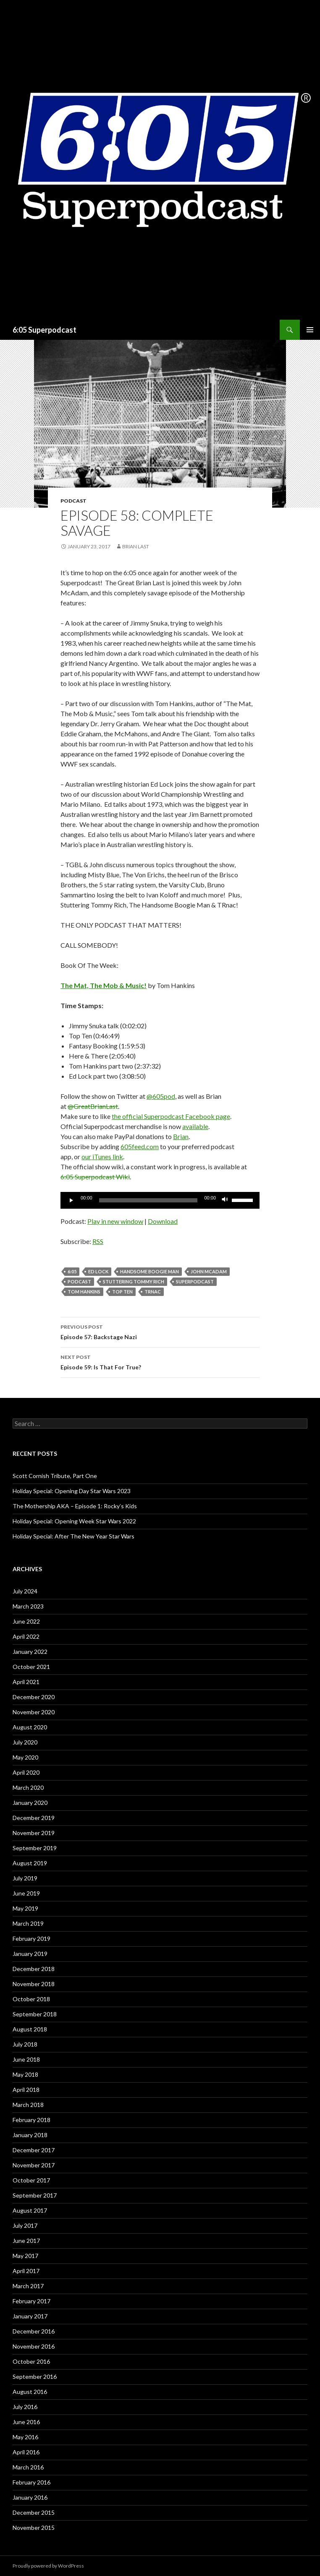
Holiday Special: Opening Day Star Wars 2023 (72, 1490)
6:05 (72, 1271)
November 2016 (34, 2346)
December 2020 (34, 1696)
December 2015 (34, 2512)
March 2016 (28, 2467)
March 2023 (28, 1606)
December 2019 (34, 1817)
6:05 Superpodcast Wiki (95, 1177)
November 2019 (34, 1832)
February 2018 (31, 2119)
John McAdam (209, 1271)
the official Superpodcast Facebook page (171, 1116)
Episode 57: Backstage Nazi (160, 1331)
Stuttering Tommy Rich (133, 1281)
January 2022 (30, 1651)
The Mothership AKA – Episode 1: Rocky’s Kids (75, 1506)
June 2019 (26, 1893)
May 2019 (25, 1908)
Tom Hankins (84, 1291)
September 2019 (35, 1847)
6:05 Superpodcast (44, 329)
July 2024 (25, 1591)
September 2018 (35, 2014)
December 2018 (34, 1968)
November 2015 (34, 2527)
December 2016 (34, 2331)
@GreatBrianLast (93, 1106)
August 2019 (30, 1863)
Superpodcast (195, 1281)
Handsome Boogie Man (149, 1271)
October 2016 (31, 2361)
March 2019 (28, 1923)
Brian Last (135, 546)
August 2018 (30, 2029)
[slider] (148, 1200)
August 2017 (30, 2210)
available (195, 1126)
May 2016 (25, 2436)
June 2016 (26, 2421)
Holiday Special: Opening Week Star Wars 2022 (74, 1521)
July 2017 (25, 2225)
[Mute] (225, 1200)
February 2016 (31, 2482)
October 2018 (31, 1998)
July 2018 (25, 2044)
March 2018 (28, 2104)
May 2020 (25, 1757)
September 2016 (35, 2376)
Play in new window (115, 1221)
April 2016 (26, 2452)
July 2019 (25, 1878)
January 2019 (30, 1953)
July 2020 (25, 1742)
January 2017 (30, 2316)
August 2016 (30, 2391)
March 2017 (28, 2285)
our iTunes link (102, 1156)
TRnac (152, 1291)
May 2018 (25, 2074)
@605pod (161, 1096)
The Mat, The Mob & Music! (103, 985)
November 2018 (34, 1983)
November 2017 (34, 2165)
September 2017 (35, 2195)
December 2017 (34, 2150)
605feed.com (140, 1146)
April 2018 (26, 2089)
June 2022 (26, 1621)
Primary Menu (310, 330)
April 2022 (26, 1636)
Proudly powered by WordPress (48, 2566)
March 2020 (28, 1787)
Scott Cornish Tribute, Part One (55, 1475)
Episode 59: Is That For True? (160, 1361)
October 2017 (31, 2180)
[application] (160, 1200)
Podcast (73, 501)
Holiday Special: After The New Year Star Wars (73, 1536)
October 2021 (31, 1666)
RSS (97, 1241)
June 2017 (26, 2240)
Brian (181, 1136)
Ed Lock (98, 1271)
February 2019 (31, 1938)
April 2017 (26, 2270)
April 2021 (26, 1681)
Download (163, 1221)
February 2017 (31, 2301)
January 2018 (30, 2134)
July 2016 (25, 2406)
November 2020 (34, 1712)
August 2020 (30, 1727)
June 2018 (26, 2059)
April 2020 (26, 1772)
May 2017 (25, 2255)
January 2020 (30, 1802)
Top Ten (122, 1291)
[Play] (71, 1200)
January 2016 (30, 2497)
